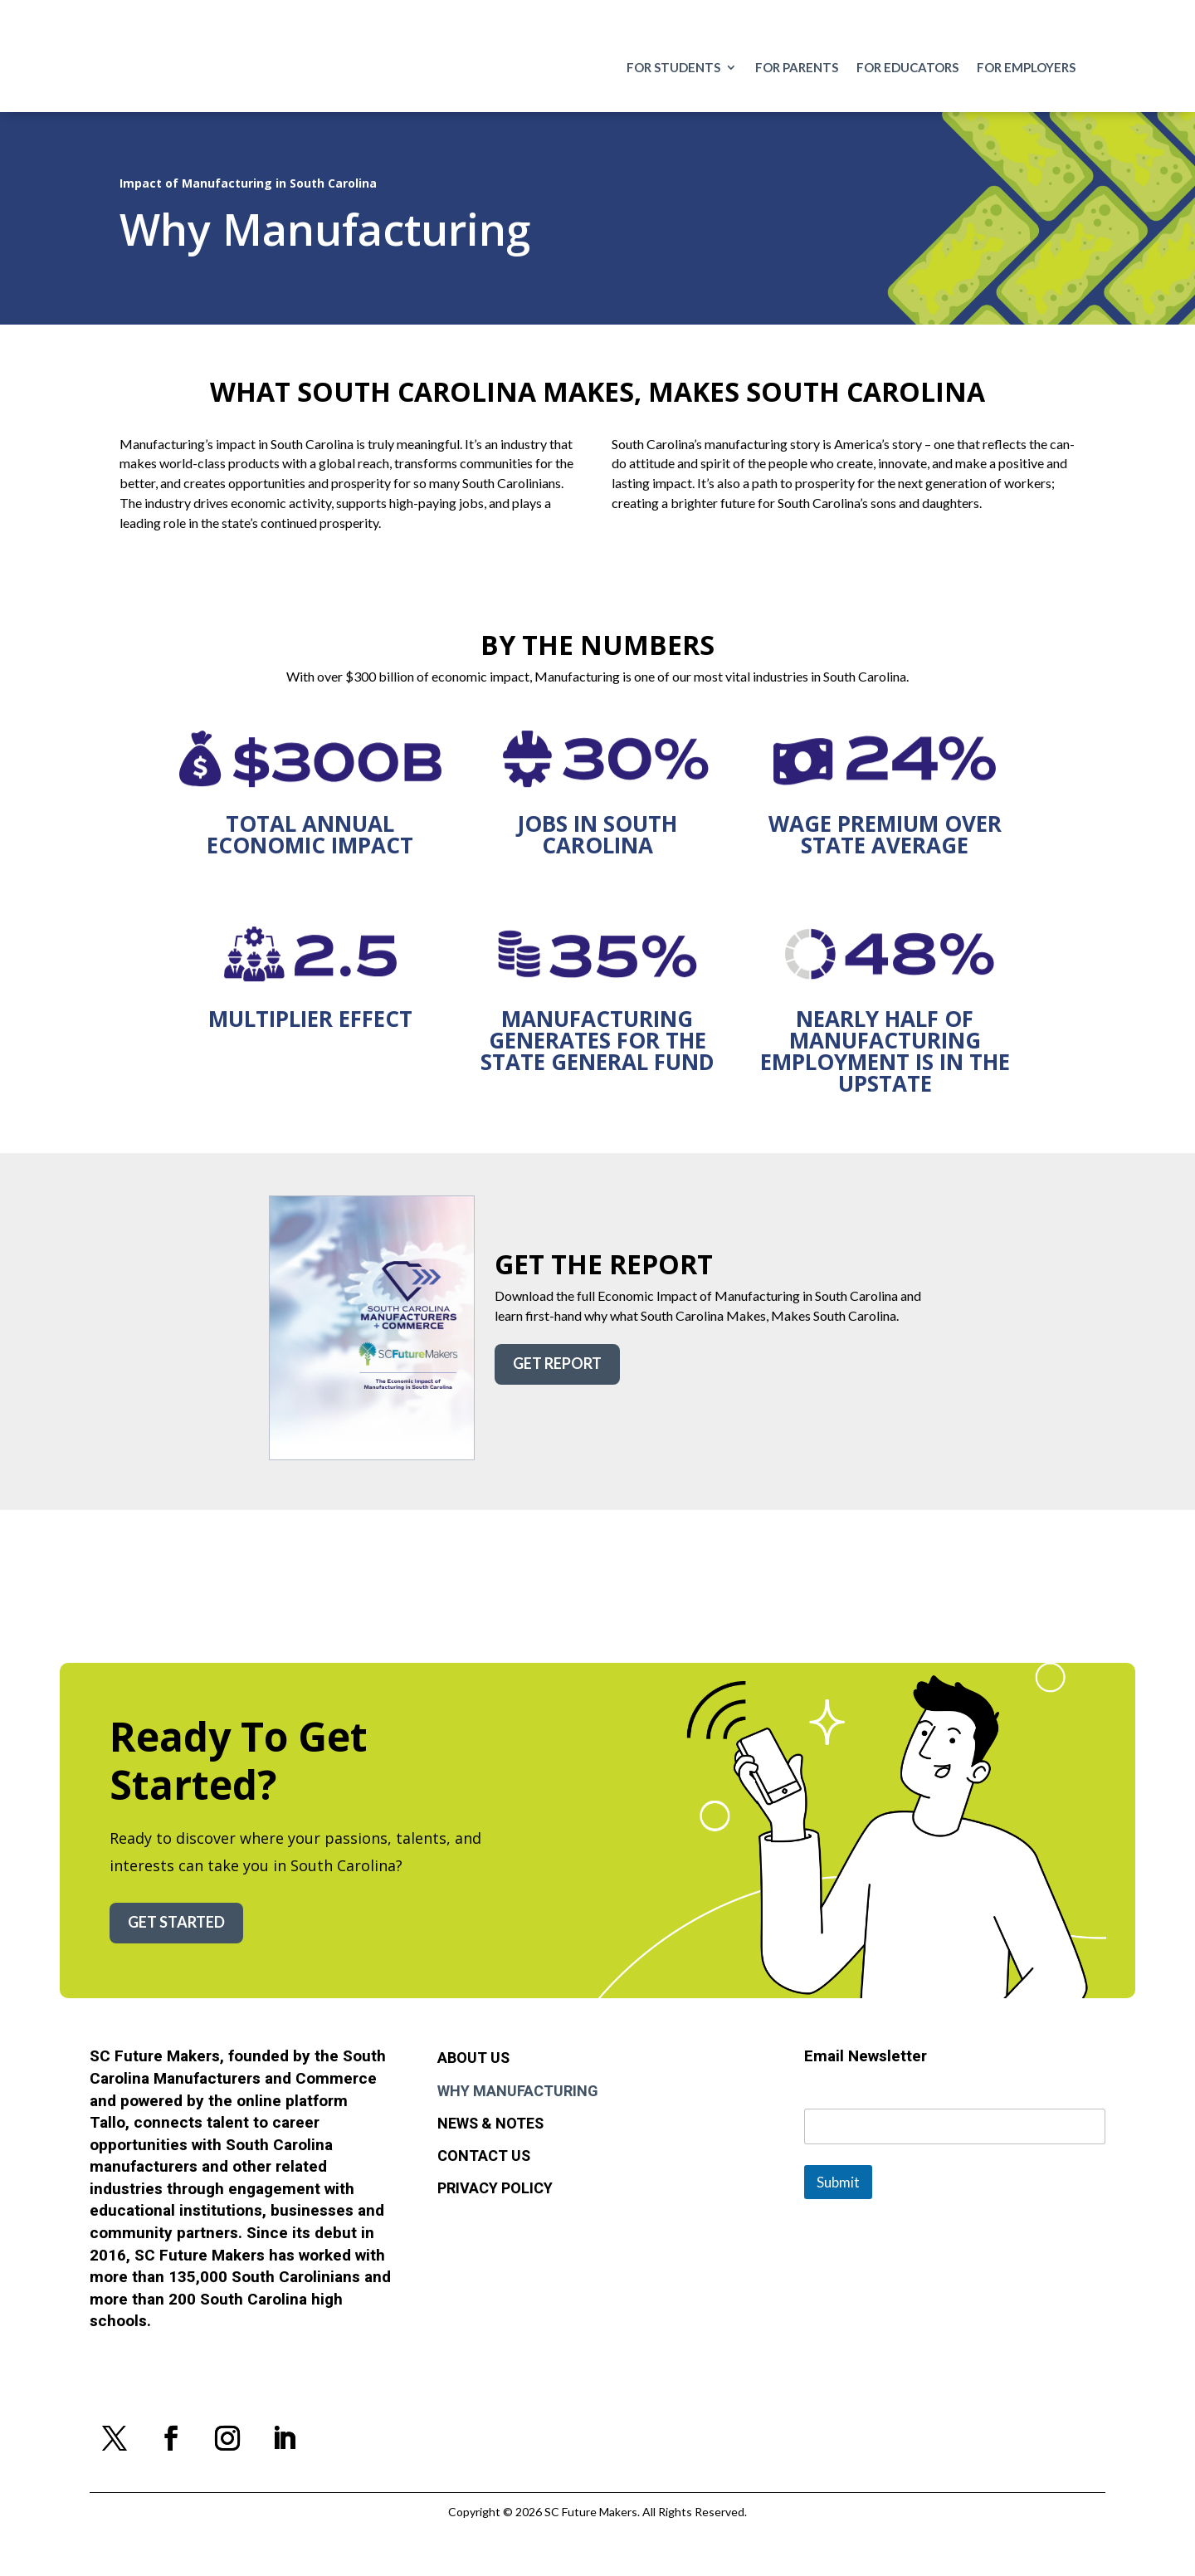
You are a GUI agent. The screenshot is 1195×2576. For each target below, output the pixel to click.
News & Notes (490, 2124)
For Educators (907, 68)
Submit (838, 2182)
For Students (673, 68)
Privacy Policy (495, 2189)
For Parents (796, 68)
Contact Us (483, 2157)
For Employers (1026, 68)
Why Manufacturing (517, 2092)
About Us (473, 2059)
